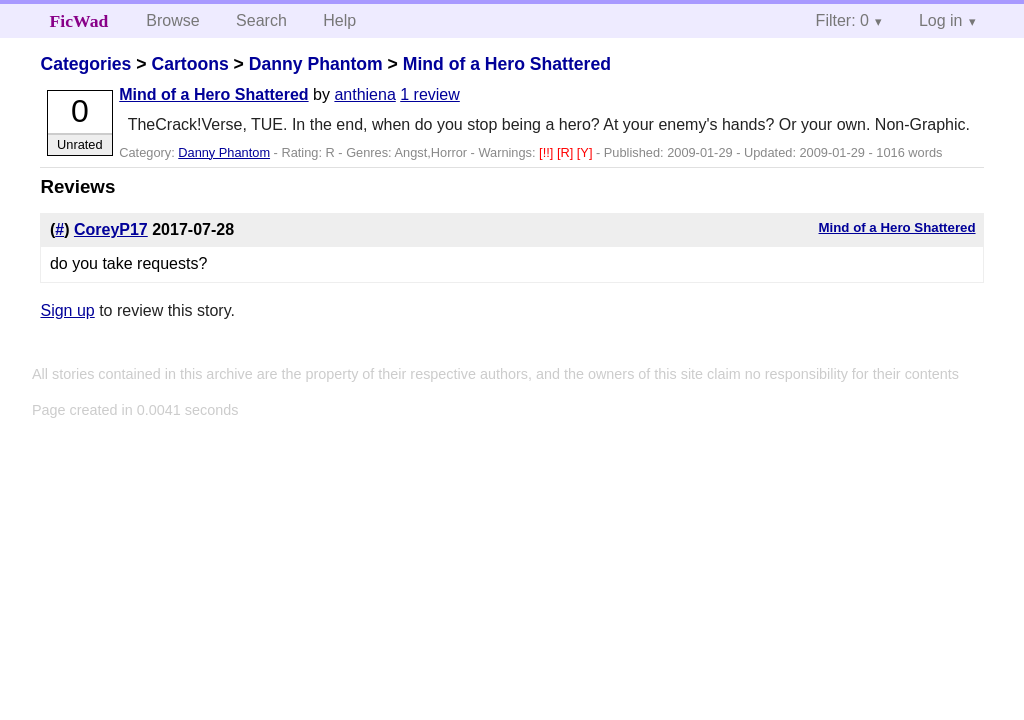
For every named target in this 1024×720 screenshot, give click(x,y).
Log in (941, 20)
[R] (567, 152)
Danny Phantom (316, 64)
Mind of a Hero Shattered (507, 64)
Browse (172, 20)
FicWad (79, 21)
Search (261, 20)
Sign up (67, 310)
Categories (85, 64)
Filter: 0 (842, 20)
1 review (430, 94)
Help (339, 20)
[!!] (548, 152)
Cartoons (189, 64)
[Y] (586, 152)
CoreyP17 (111, 229)
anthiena (364, 94)
